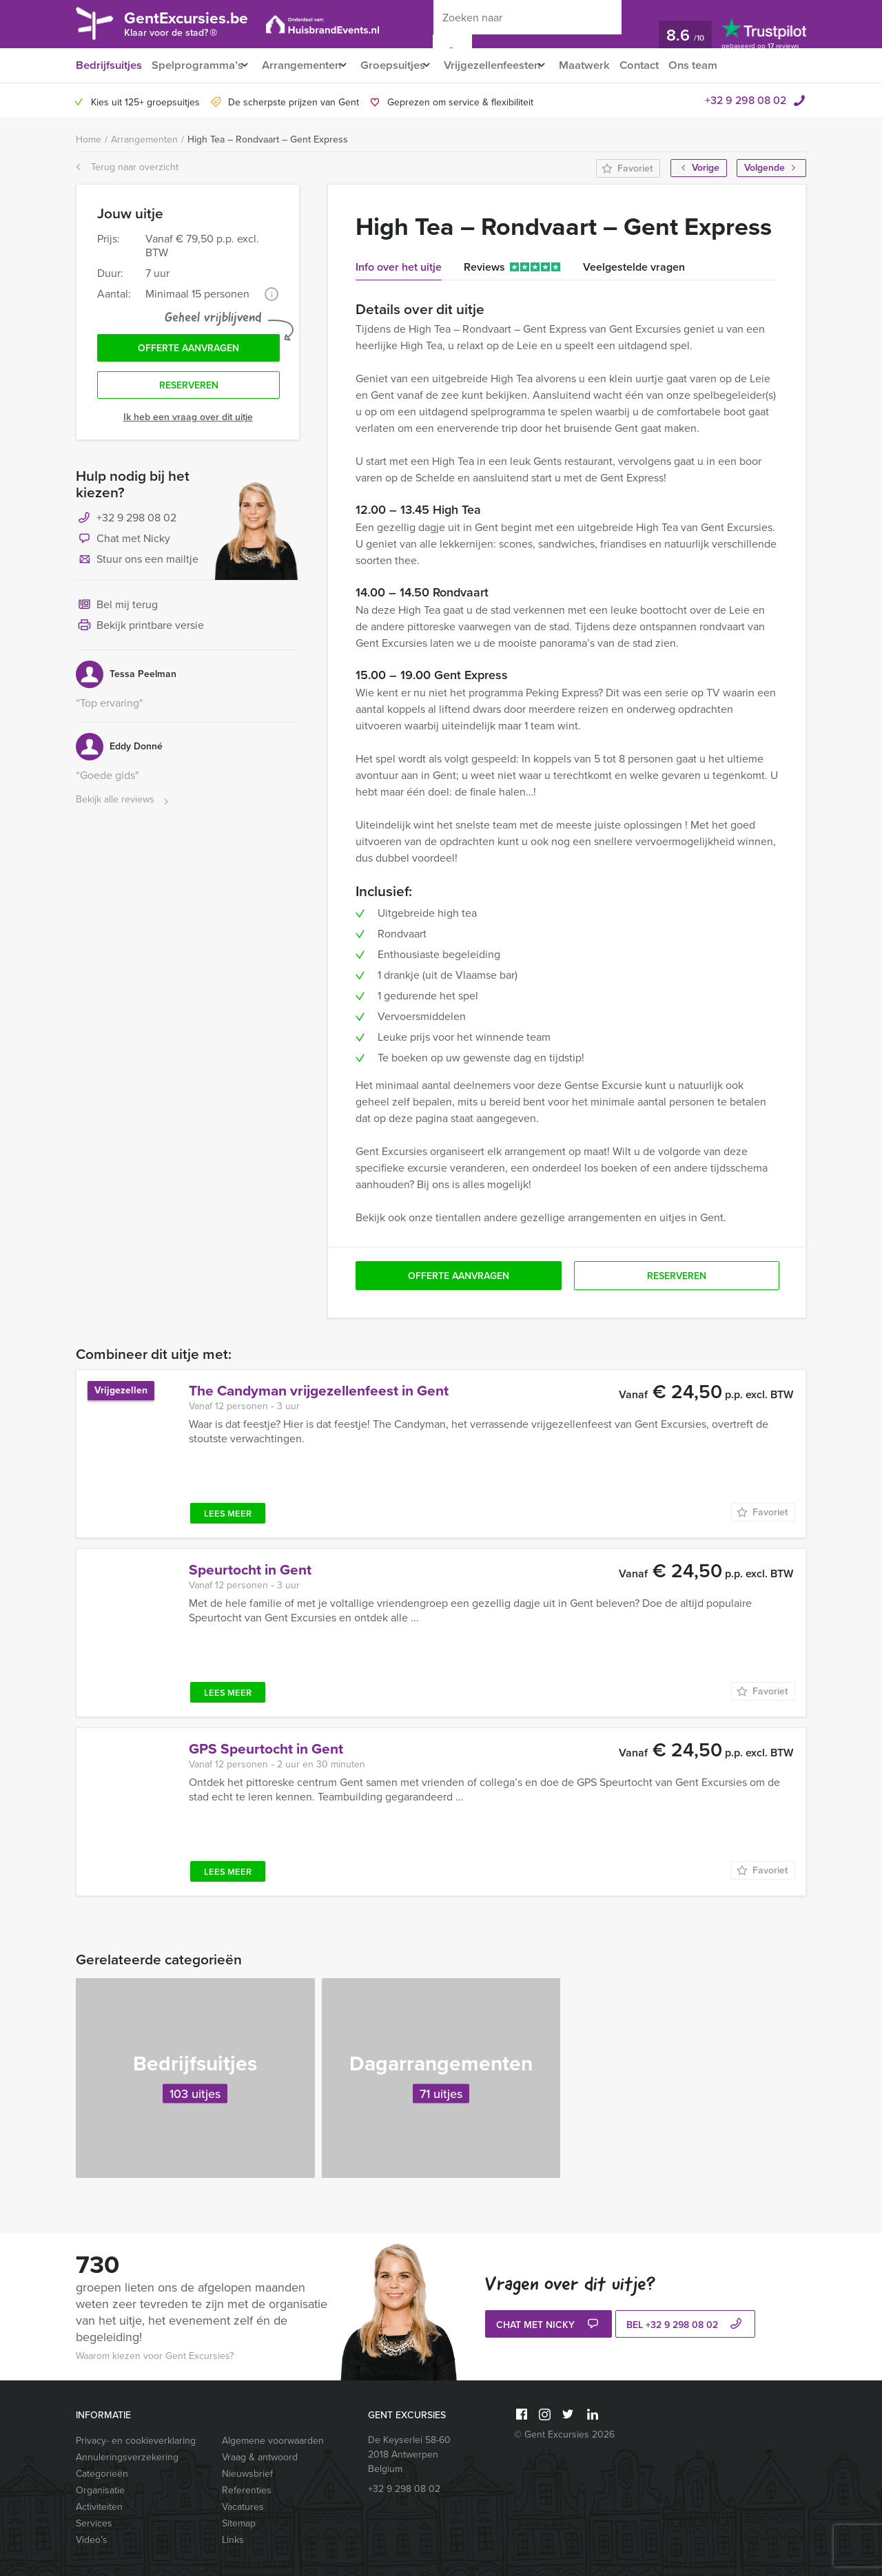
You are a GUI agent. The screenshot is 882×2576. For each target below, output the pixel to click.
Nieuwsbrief (247, 2473)
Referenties (246, 2490)
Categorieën (102, 2473)
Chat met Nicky (123, 544)
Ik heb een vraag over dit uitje (188, 422)
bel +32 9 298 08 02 (685, 2325)
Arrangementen (307, 65)
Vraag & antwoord (260, 2457)
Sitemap (239, 2523)
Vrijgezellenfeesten (510, 65)
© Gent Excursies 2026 (564, 2434)
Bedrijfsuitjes (108, 65)
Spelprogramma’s (197, 65)
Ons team (722, 65)
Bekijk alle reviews (124, 805)
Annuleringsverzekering (127, 2457)
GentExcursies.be (197, 26)
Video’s (91, 2540)
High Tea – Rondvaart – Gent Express (267, 139)
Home (88, 139)
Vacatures (243, 2507)
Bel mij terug (117, 610)
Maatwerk (609, 65)
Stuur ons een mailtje (137, 565)
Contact (666, 65)
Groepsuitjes (404, 65)
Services (94, 2523)
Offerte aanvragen (188, 350)
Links (233, 2540)
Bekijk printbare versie (140, 631)
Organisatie (100, 2490)
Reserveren (188, 389)
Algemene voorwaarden (273, 2440)
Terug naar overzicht (127, 167)
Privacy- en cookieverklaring (136, 2440)
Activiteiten (99, 2507)
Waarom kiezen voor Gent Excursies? (155, 2356)
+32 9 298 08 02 (745, 100)
